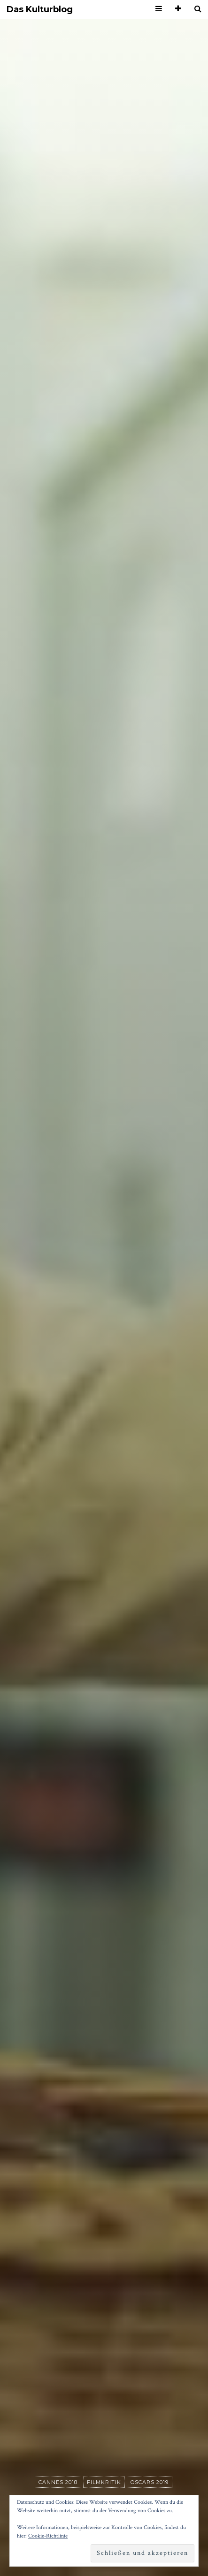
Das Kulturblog (40, 10)
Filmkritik (104, 2482)
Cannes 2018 (58, 2482)
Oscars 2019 (150, 2482)
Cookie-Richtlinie (48, 2535)
